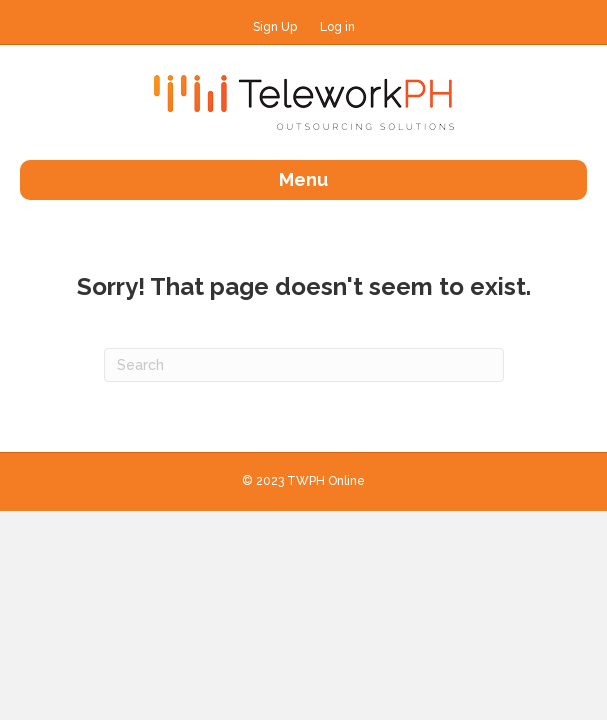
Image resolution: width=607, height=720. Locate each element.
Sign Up (275, 27)
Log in (337, 27)
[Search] (304, 365)
